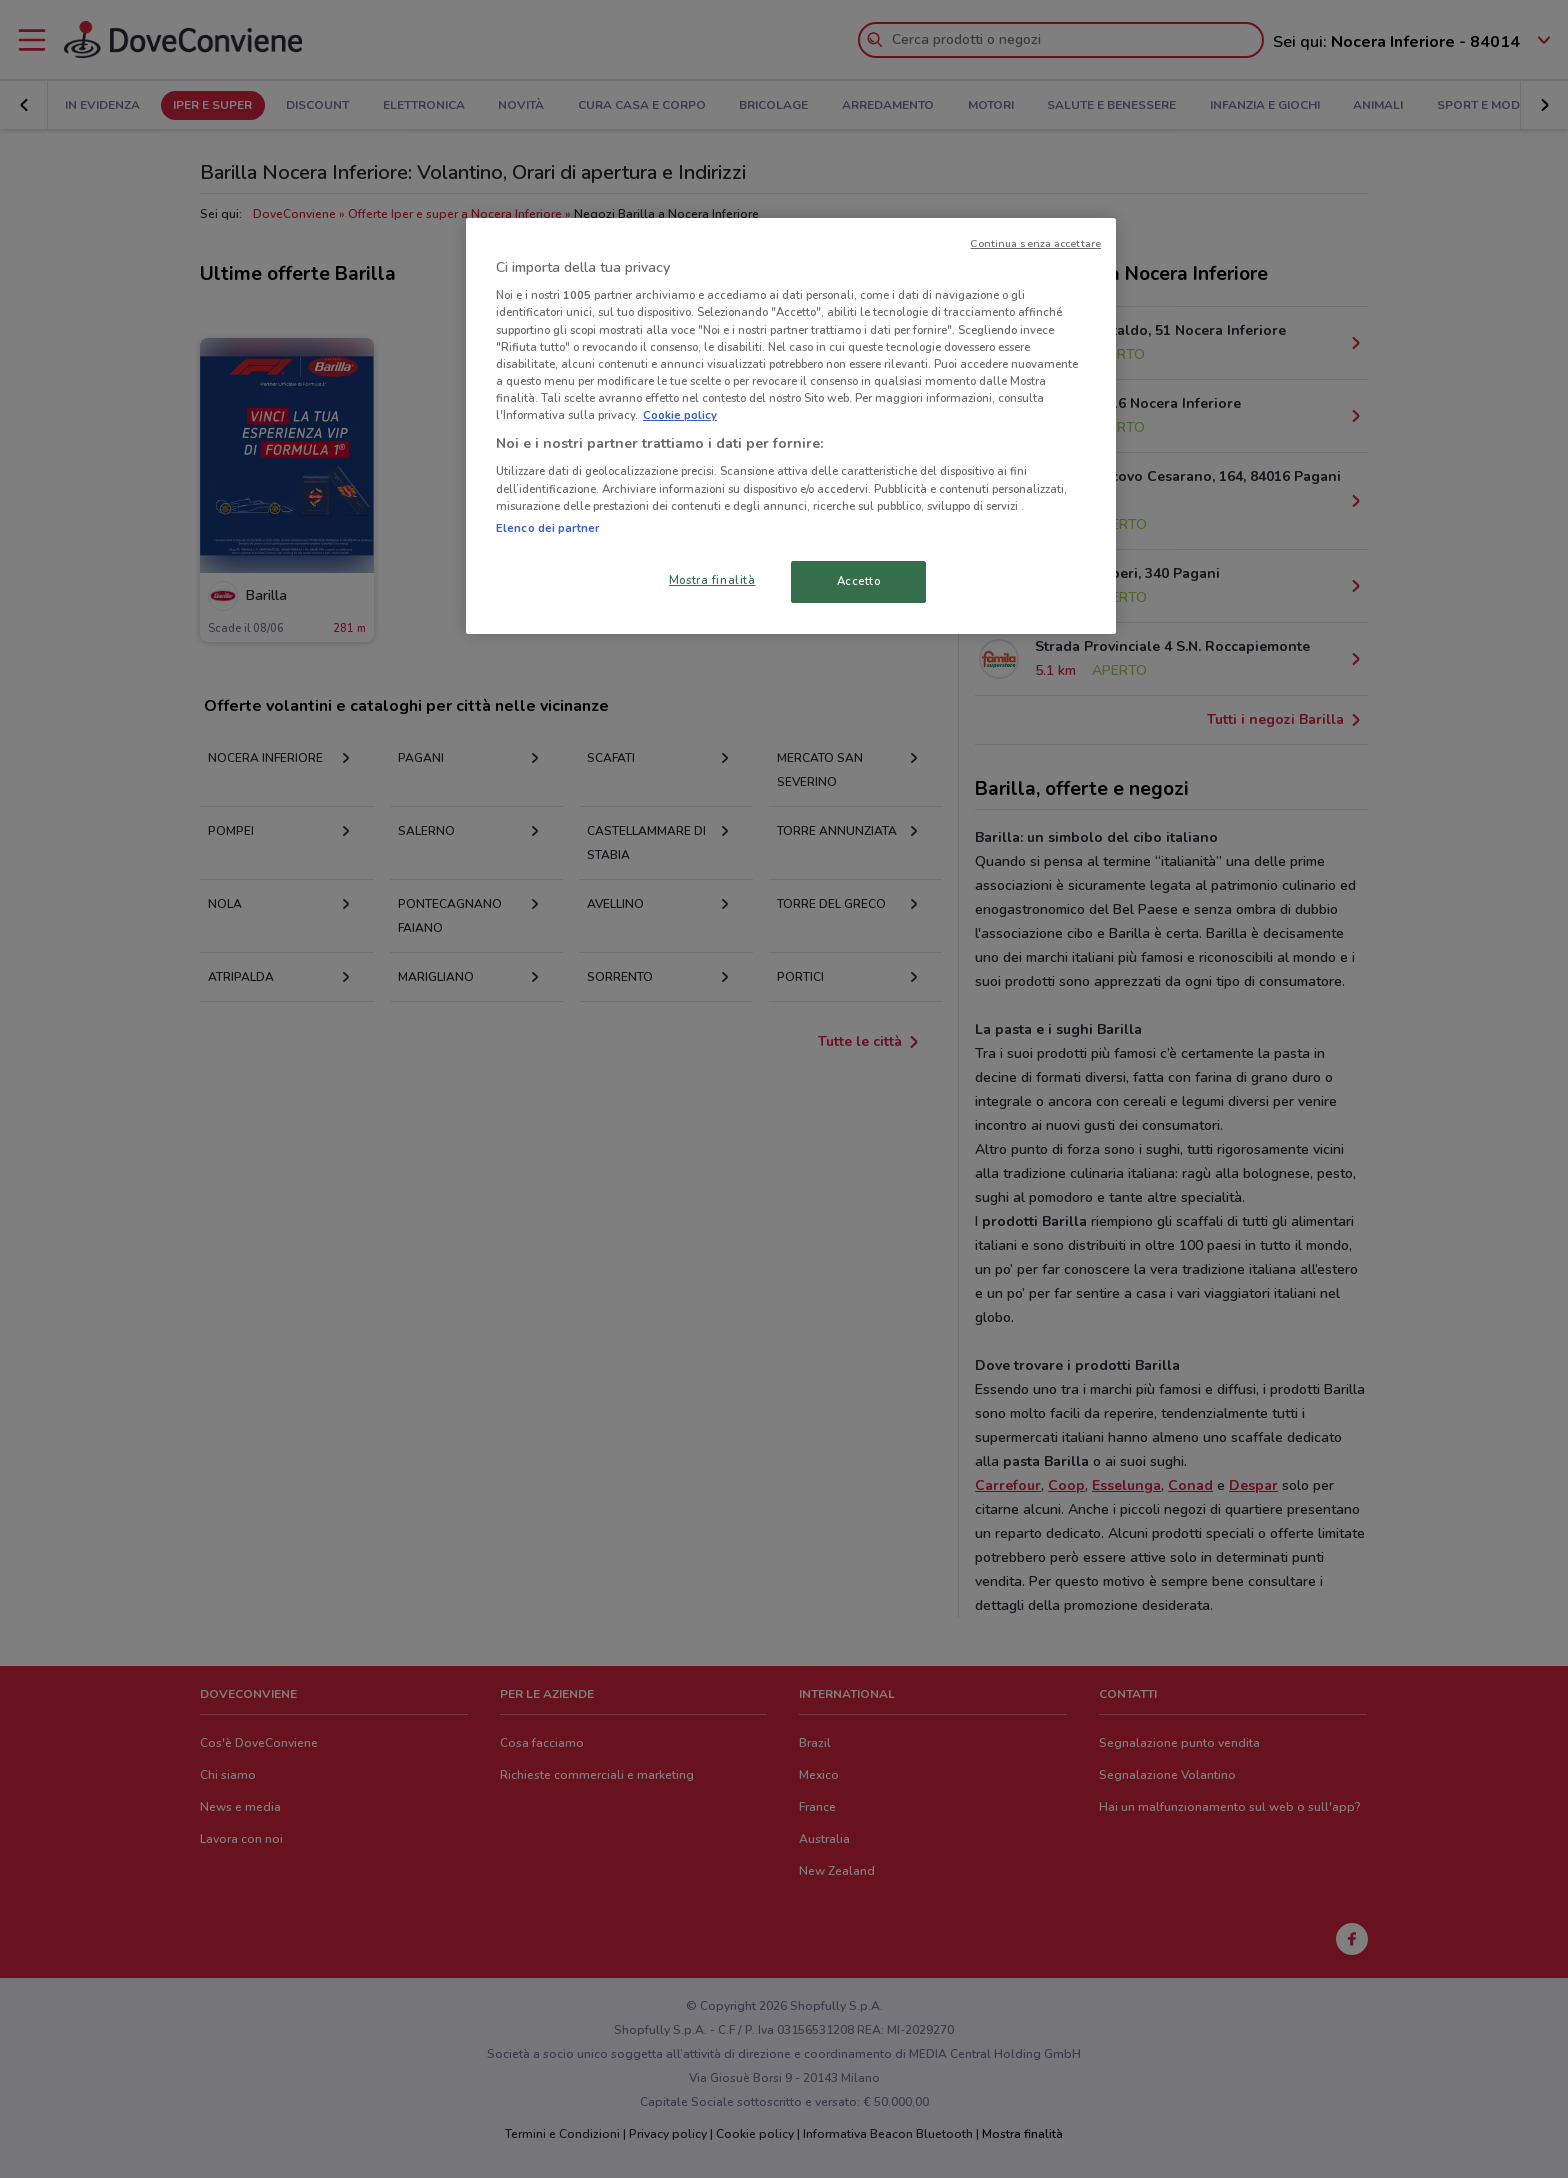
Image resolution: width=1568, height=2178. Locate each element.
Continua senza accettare (1035, 243)
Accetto (859, 581)
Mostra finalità (712, 580)
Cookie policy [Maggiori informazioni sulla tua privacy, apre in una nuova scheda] (680, 415)
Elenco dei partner (547, 528)
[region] (791, 426)
